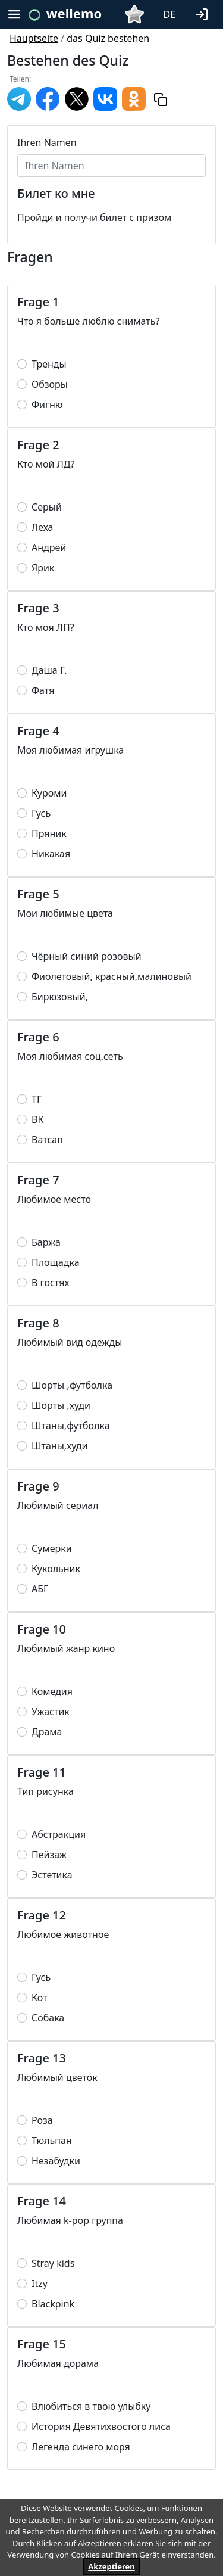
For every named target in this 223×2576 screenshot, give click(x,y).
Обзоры (50, 384)
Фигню (47, 404)
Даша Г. (49, 670)
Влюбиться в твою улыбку (91, 2406)
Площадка (56, 1262)
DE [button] (169, 14)
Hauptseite (34, 38)
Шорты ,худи (61, 1405)
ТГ (37, 1099)
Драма (47, 1731)
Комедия (52, 1691)
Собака (48, 2017)
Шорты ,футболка (72, 1385)
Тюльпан (52, 2140)
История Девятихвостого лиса (101, 2426)
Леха (42, 527)
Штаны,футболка (71, 1425)
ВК (37, 1119)
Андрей (49, 547)
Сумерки (52, 1548)
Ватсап (47, 1139)
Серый (47, 507)
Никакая (51, 853)
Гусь (41, 813)
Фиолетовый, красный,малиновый (111, 976)
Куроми (49, 792)
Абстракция (59, 1834)
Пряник (49, 833)
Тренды (49, 364)
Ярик (43, 567)
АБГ (40, 1588)
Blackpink (53, 2303)
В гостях (51, 1282)
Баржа (46, 1242)
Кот (39, 1997)
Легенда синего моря (81, 2446)
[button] (204, 13)
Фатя (43, 690)
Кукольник (56, 1568)
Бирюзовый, (60, 996)
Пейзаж (49, 1854)
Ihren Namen (47, 142)
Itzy (40, 2283)
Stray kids (53, 2263)
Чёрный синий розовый (87, 956)
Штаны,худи (59, 1445)
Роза (42, 2120)
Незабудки (56, 2160)
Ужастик (51, 1711)
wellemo (74, 13)
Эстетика (52, 1874)
